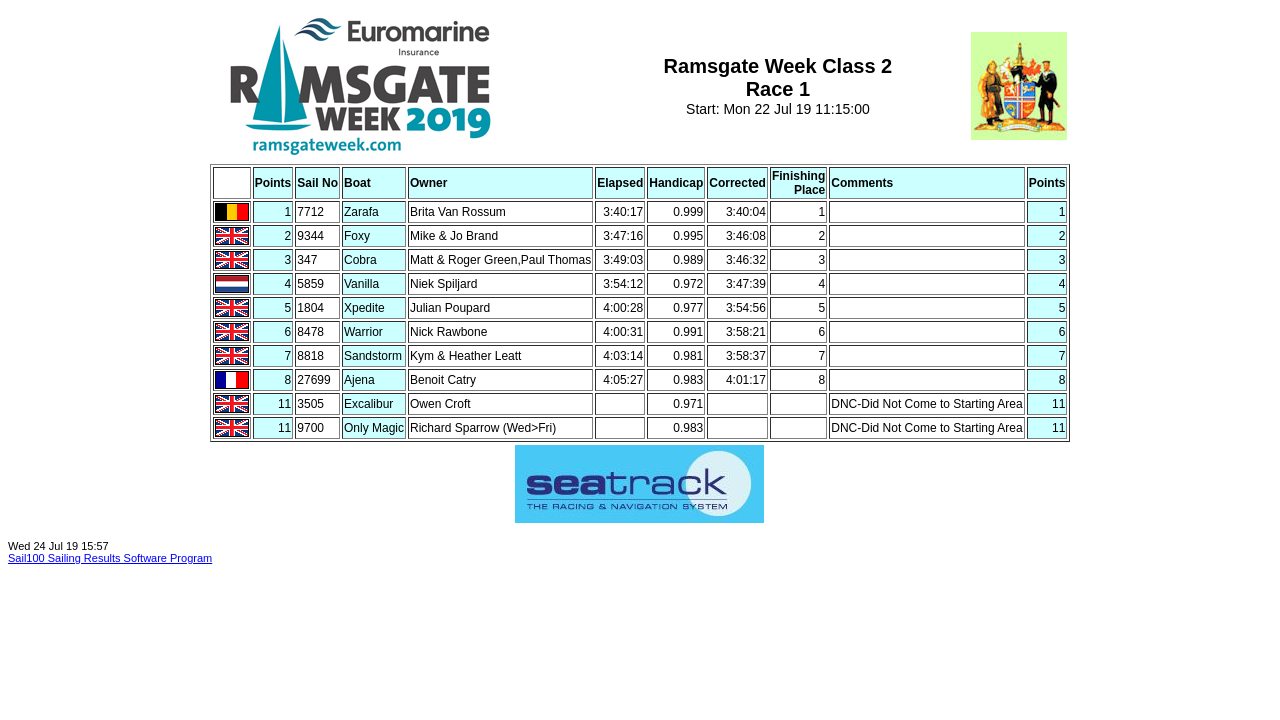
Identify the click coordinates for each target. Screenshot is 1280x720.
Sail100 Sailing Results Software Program (110, 558)
